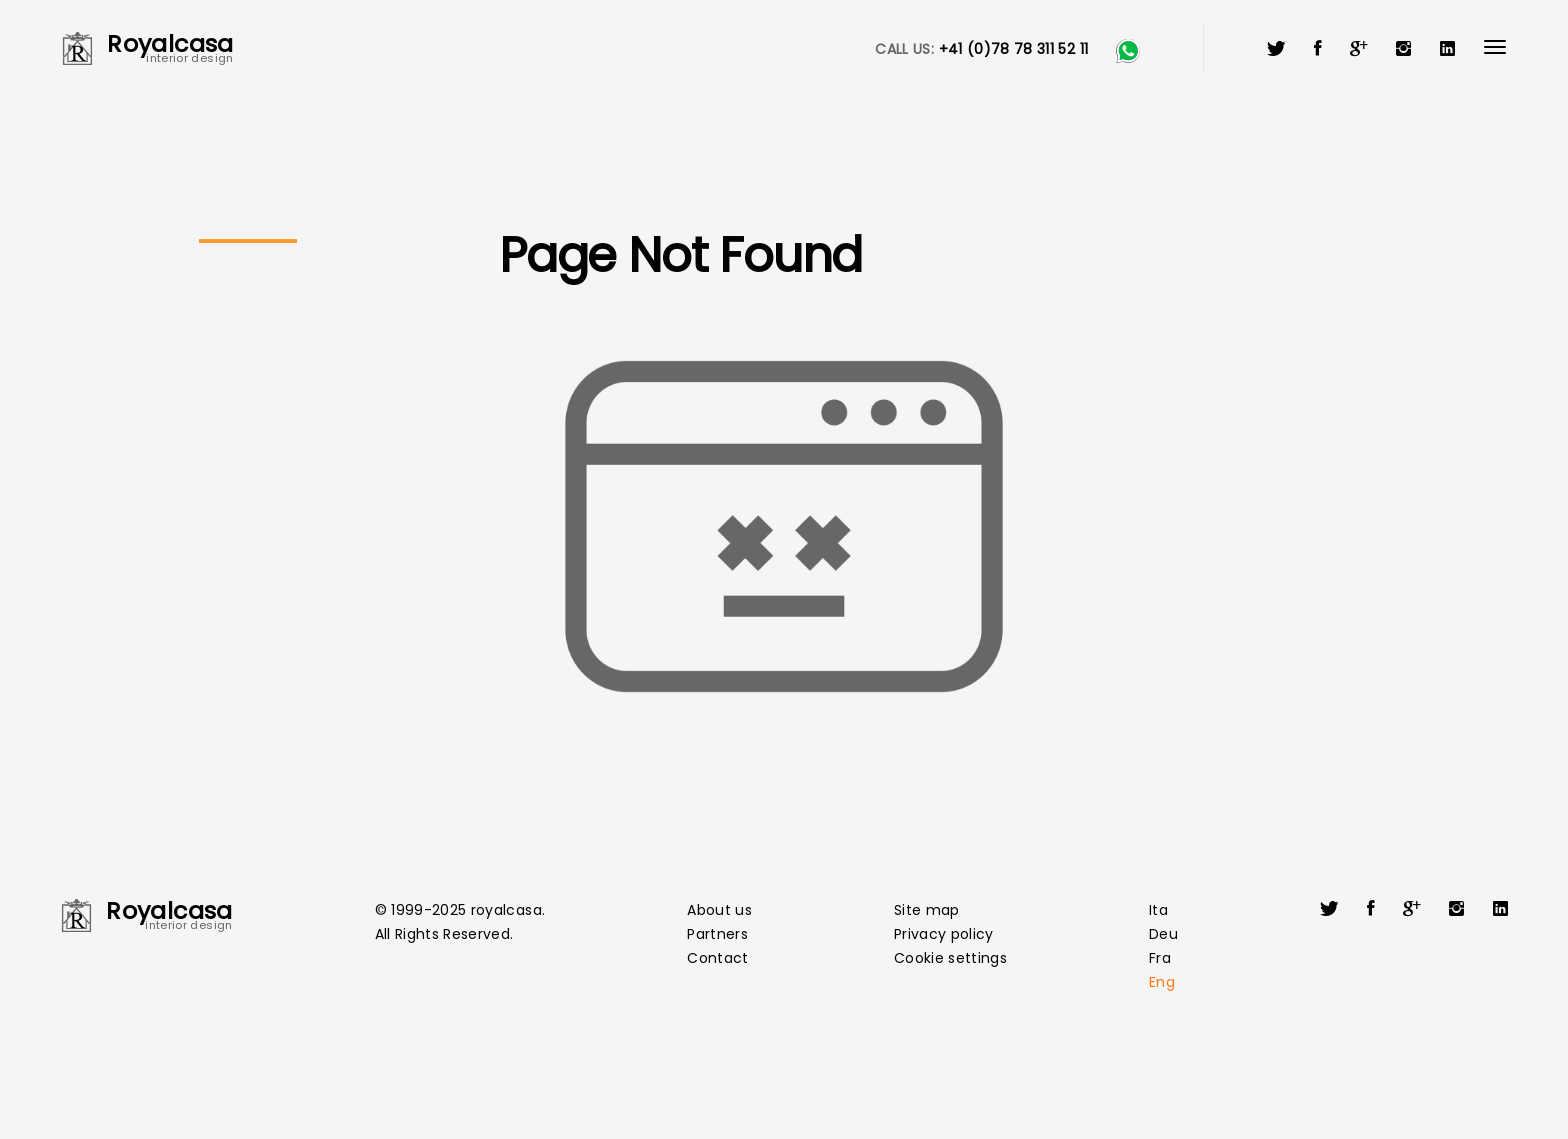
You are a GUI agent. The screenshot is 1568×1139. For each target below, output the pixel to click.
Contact (717, 958)
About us (719, 910)
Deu (1163, 934)
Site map (927, 910)
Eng (1162, 982)
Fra (1160, 958)
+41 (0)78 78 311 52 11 (1014, 49)
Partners (717, 934)
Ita (1158, 910)
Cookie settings (950, 958)
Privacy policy (944, 934)
